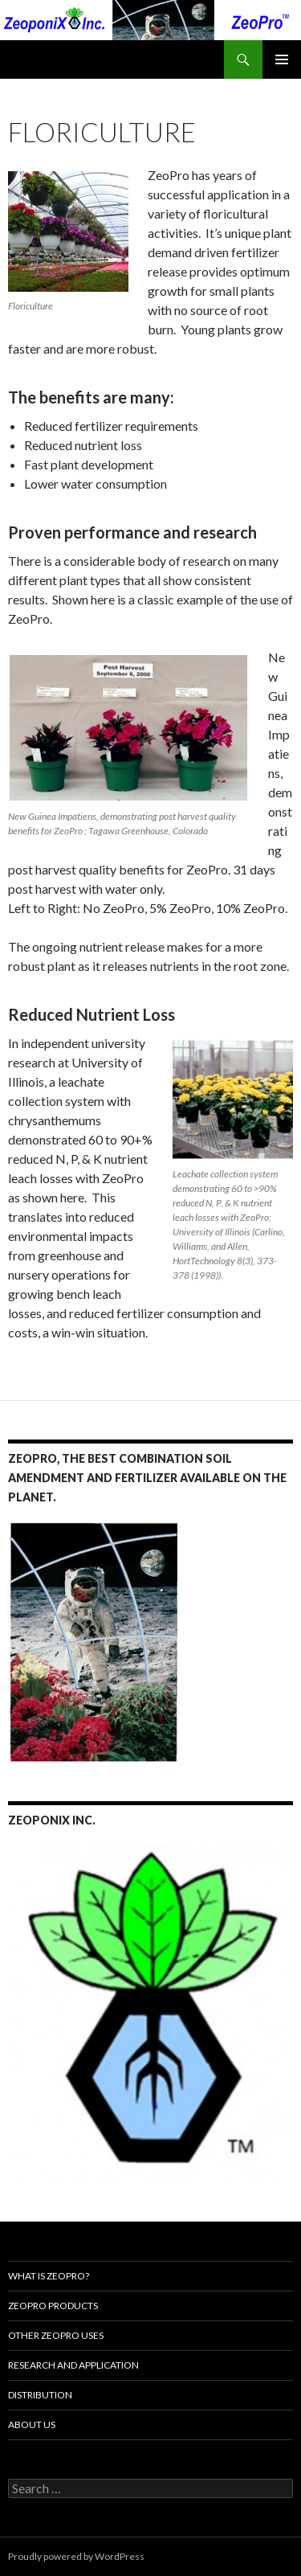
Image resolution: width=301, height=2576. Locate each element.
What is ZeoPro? (48, 2276)
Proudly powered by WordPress (76, 2556)
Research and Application (73, 2365)
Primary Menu (281, 59)
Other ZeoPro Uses (56, 2335)
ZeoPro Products (53, 2306)
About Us (31, 2424)
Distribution (40, 2395)
